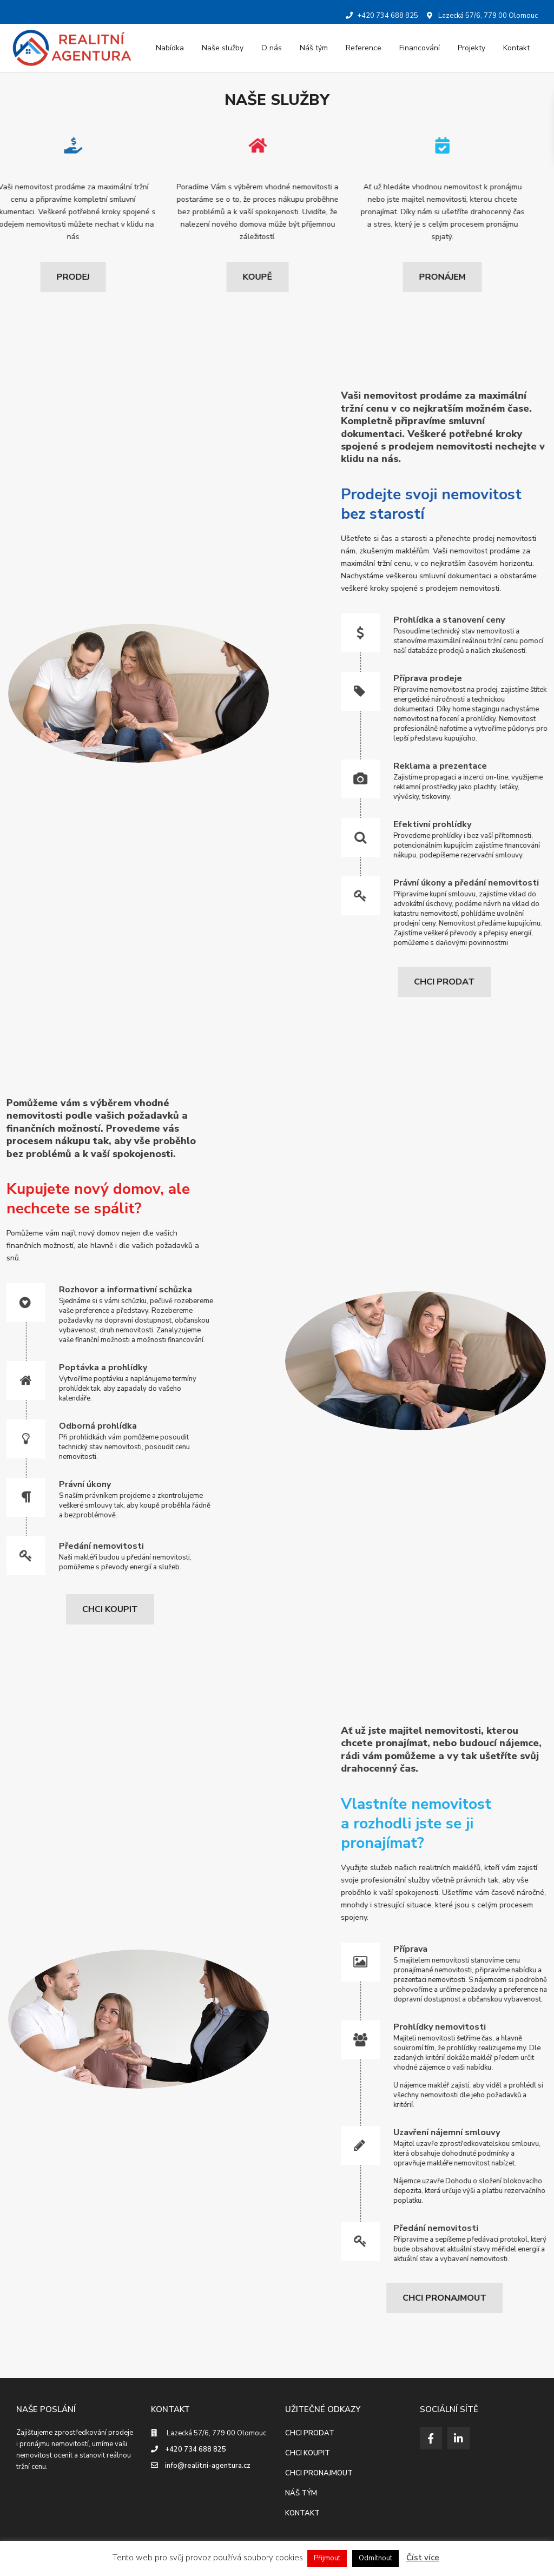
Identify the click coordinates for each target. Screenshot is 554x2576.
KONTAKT (302, 2513)
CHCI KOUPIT (307, 2453)
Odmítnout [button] (375, 2558)
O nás (271, 48)
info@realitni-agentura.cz (207, 2466)
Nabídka (170, 48)
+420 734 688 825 (195, 2449)
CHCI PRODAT (309, 2433)
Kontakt (516, 48)
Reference (363, 48)
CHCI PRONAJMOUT (319, 2473)
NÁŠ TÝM (301, 2493)
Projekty (471, 48)
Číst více (422, 2557)
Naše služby (222, 48)
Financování (419, 48)
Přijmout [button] (327, 2558)
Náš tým (314, 48)
